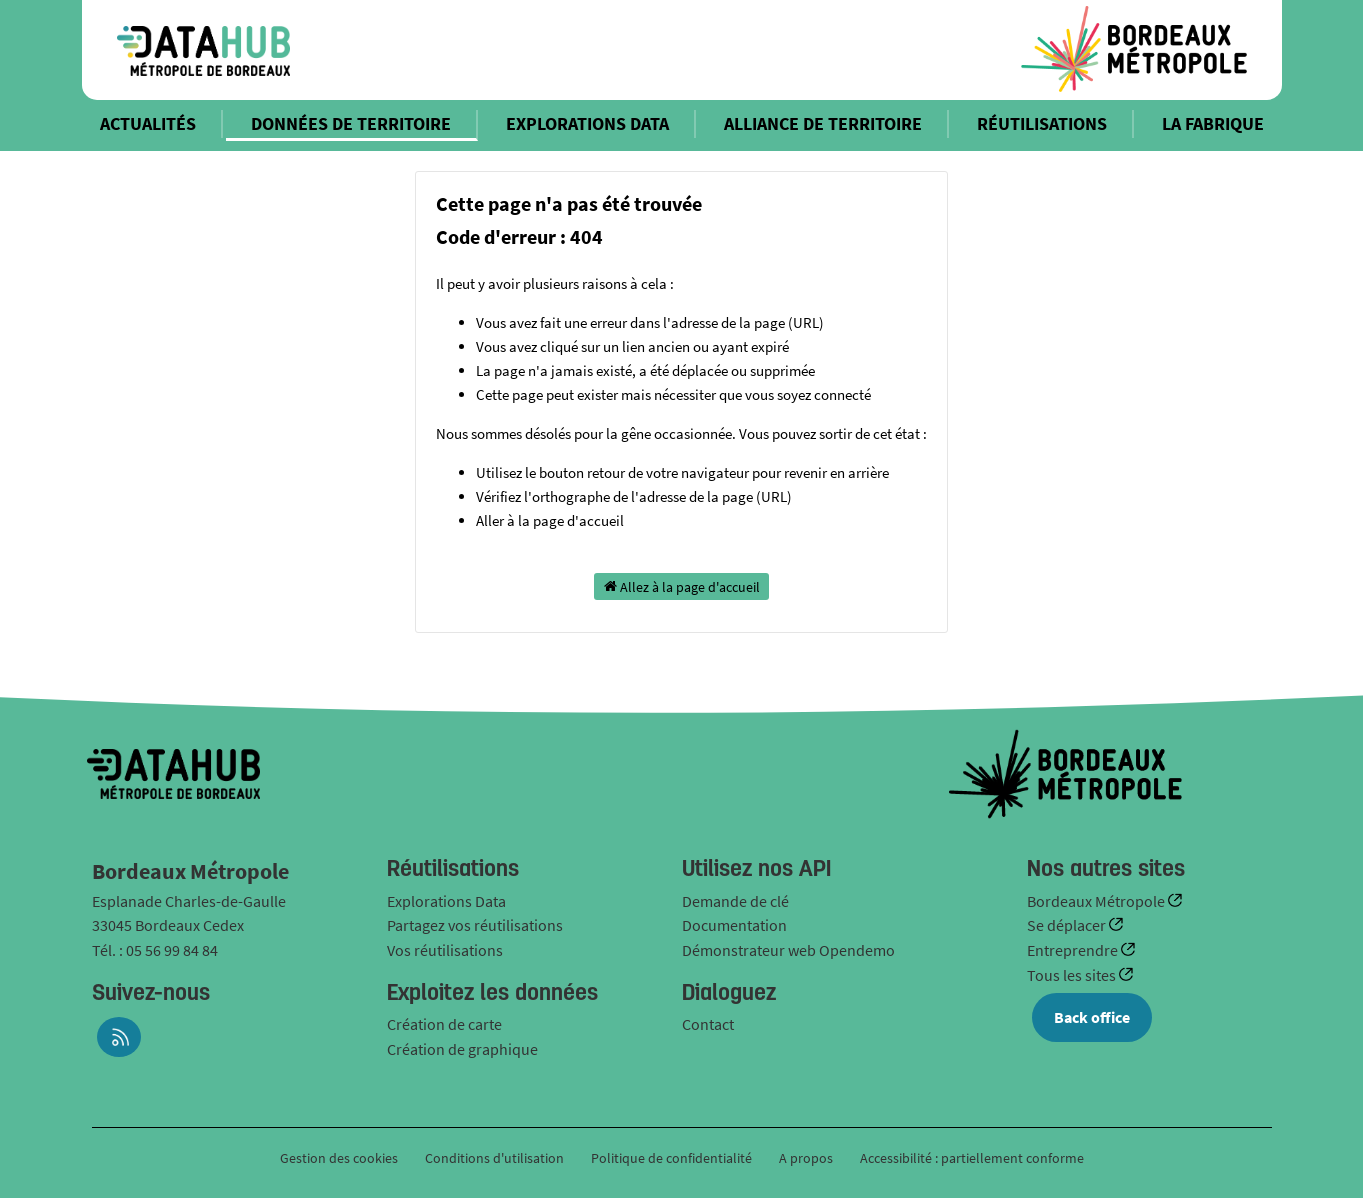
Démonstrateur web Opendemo (788, 950)
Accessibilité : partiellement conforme (972, 1158)
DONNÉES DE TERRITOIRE (351, 123)
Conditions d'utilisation (496, 1158)
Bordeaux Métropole (1097, 901)
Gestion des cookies (339, 1158)
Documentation (734, 925)
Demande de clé (735, 901)
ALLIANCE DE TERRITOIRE (823, 123)
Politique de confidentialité (673, 1158)
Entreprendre (1074, 950)
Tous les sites (1073, 975)
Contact (708, 1024)
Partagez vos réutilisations (475, 925)
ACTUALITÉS (148, 123)
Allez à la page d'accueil (682, 586)
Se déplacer (1068, 925)
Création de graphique (462, 1049)
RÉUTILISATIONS (1042, 123)
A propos (806, 1158)
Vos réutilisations (445, 950)
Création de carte (444, 1024)
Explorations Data (446, 901)
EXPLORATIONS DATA (587, 123)
